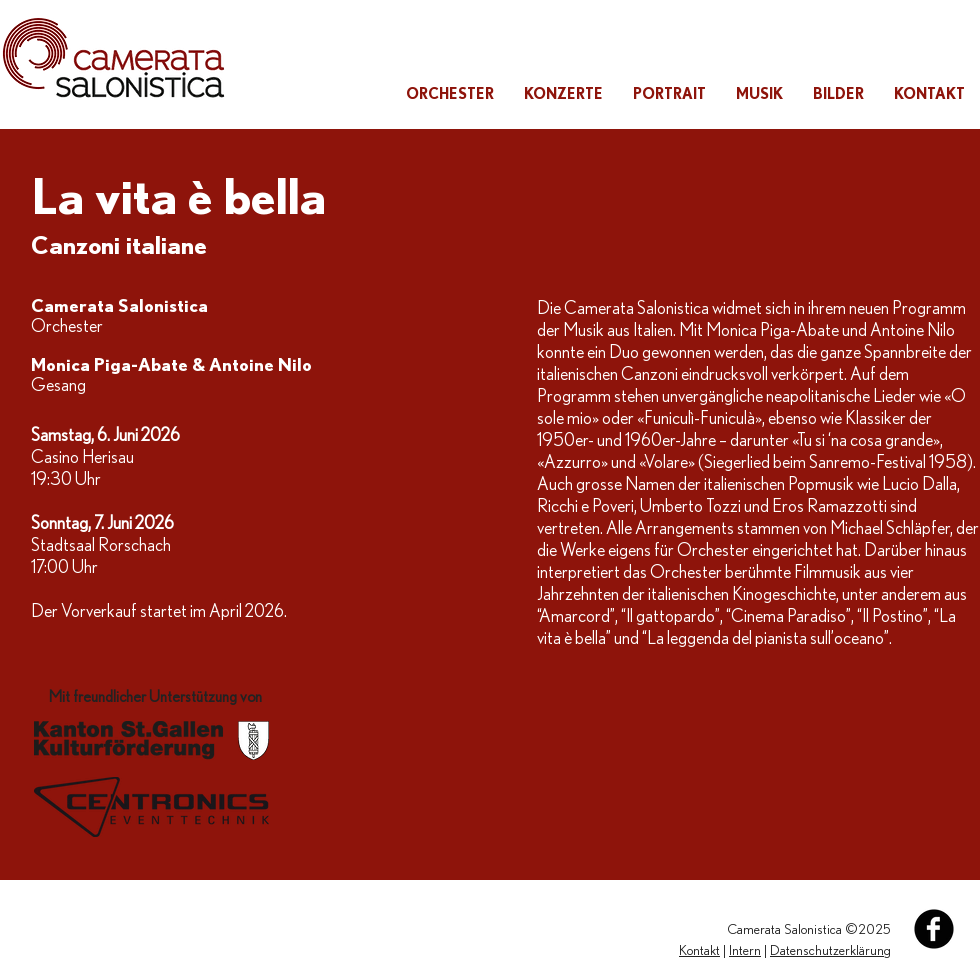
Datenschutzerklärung (830, 951)
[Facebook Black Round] (934, 929)
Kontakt (699, 951)
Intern (745, 951)
